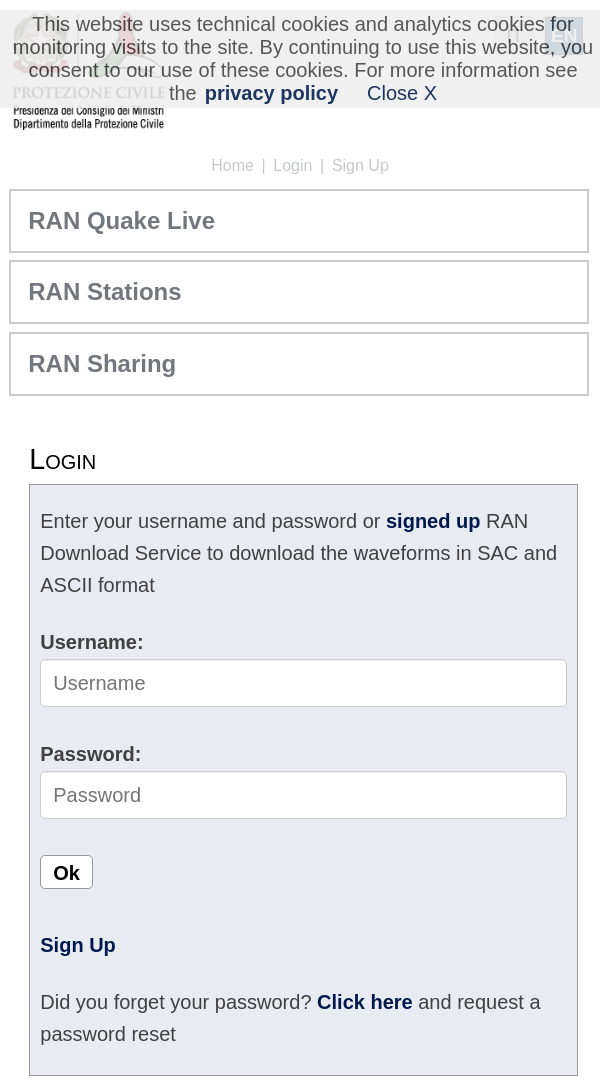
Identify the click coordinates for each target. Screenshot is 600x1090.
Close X (402, 93)
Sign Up (360, 165)
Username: (91, 642)
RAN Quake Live (121, 220)
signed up (433, 521)
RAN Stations (104, 291)
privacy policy (271, 93)
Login (292, 165)
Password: (90, 754)
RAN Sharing (102, 363)
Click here (365, 1002)
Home (232, 165)
